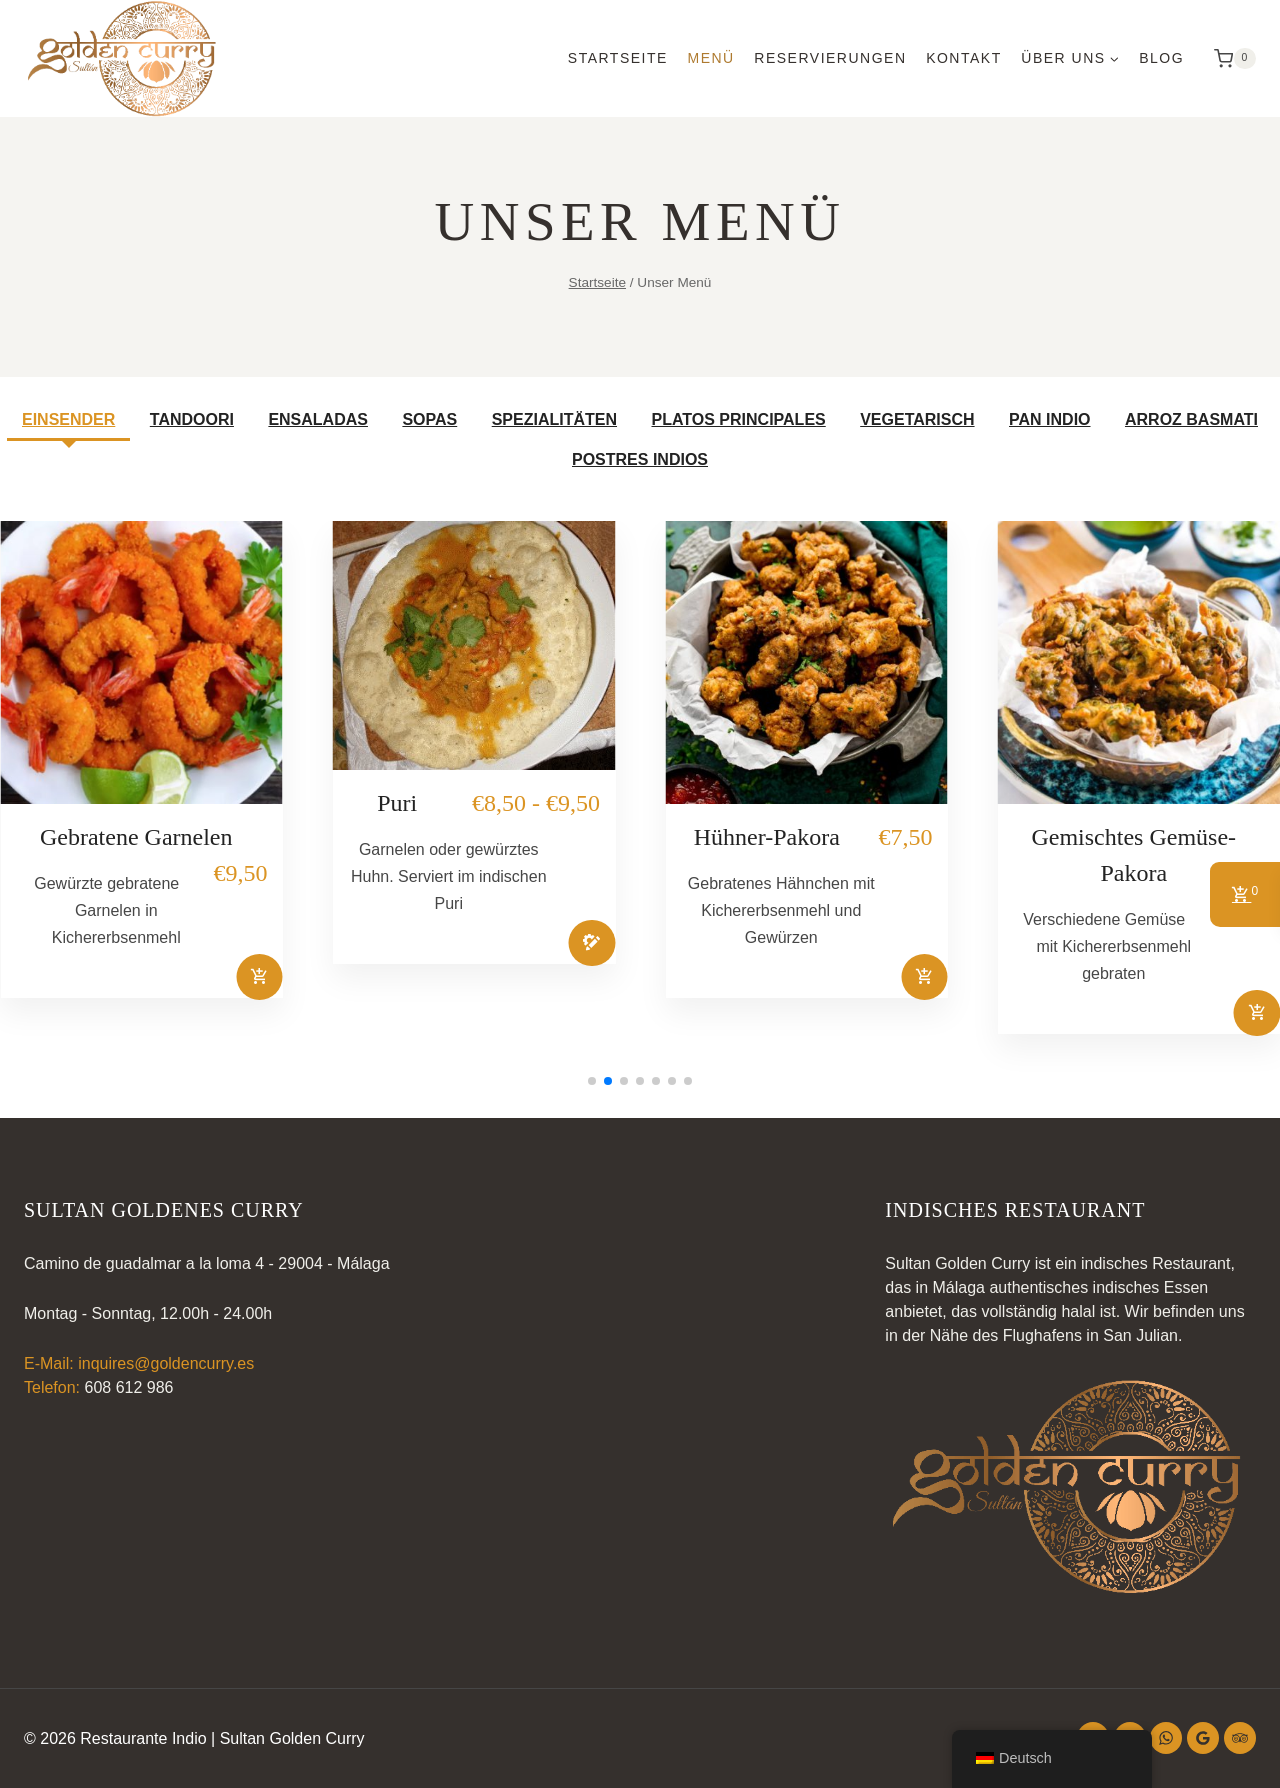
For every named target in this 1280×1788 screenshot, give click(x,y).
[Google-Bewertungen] (1203, 1738)
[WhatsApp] (1166, 1738)
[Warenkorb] (1230, 59)
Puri (397, 803)
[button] (592, 1081)
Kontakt (964, 58)
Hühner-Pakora (767, 837)
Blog (1161, 58)
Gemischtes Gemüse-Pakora (1133, 855)
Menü (710, 58)
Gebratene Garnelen (136, 837)
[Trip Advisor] (1240, 1738)
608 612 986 (128, 1387)
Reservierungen (830, 58)
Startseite (618, 58)
